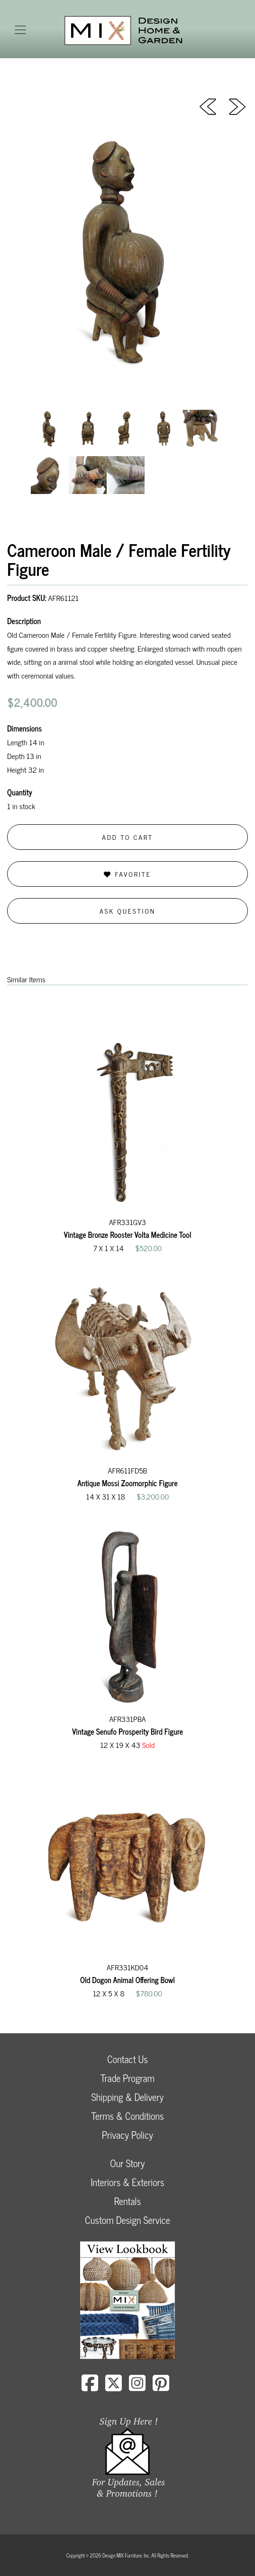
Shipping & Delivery (127, 2097)
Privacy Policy (127, 2135)
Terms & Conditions (127, 2116)
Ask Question (127, 910)
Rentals (127, 2201)
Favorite (127, 873)
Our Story (127, 2163)
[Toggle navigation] (20, 29)
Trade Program (127, 2078)
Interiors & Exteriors (127, 2182)
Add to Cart (127, 836)
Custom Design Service (127, 2220)
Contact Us (127, 2059)
